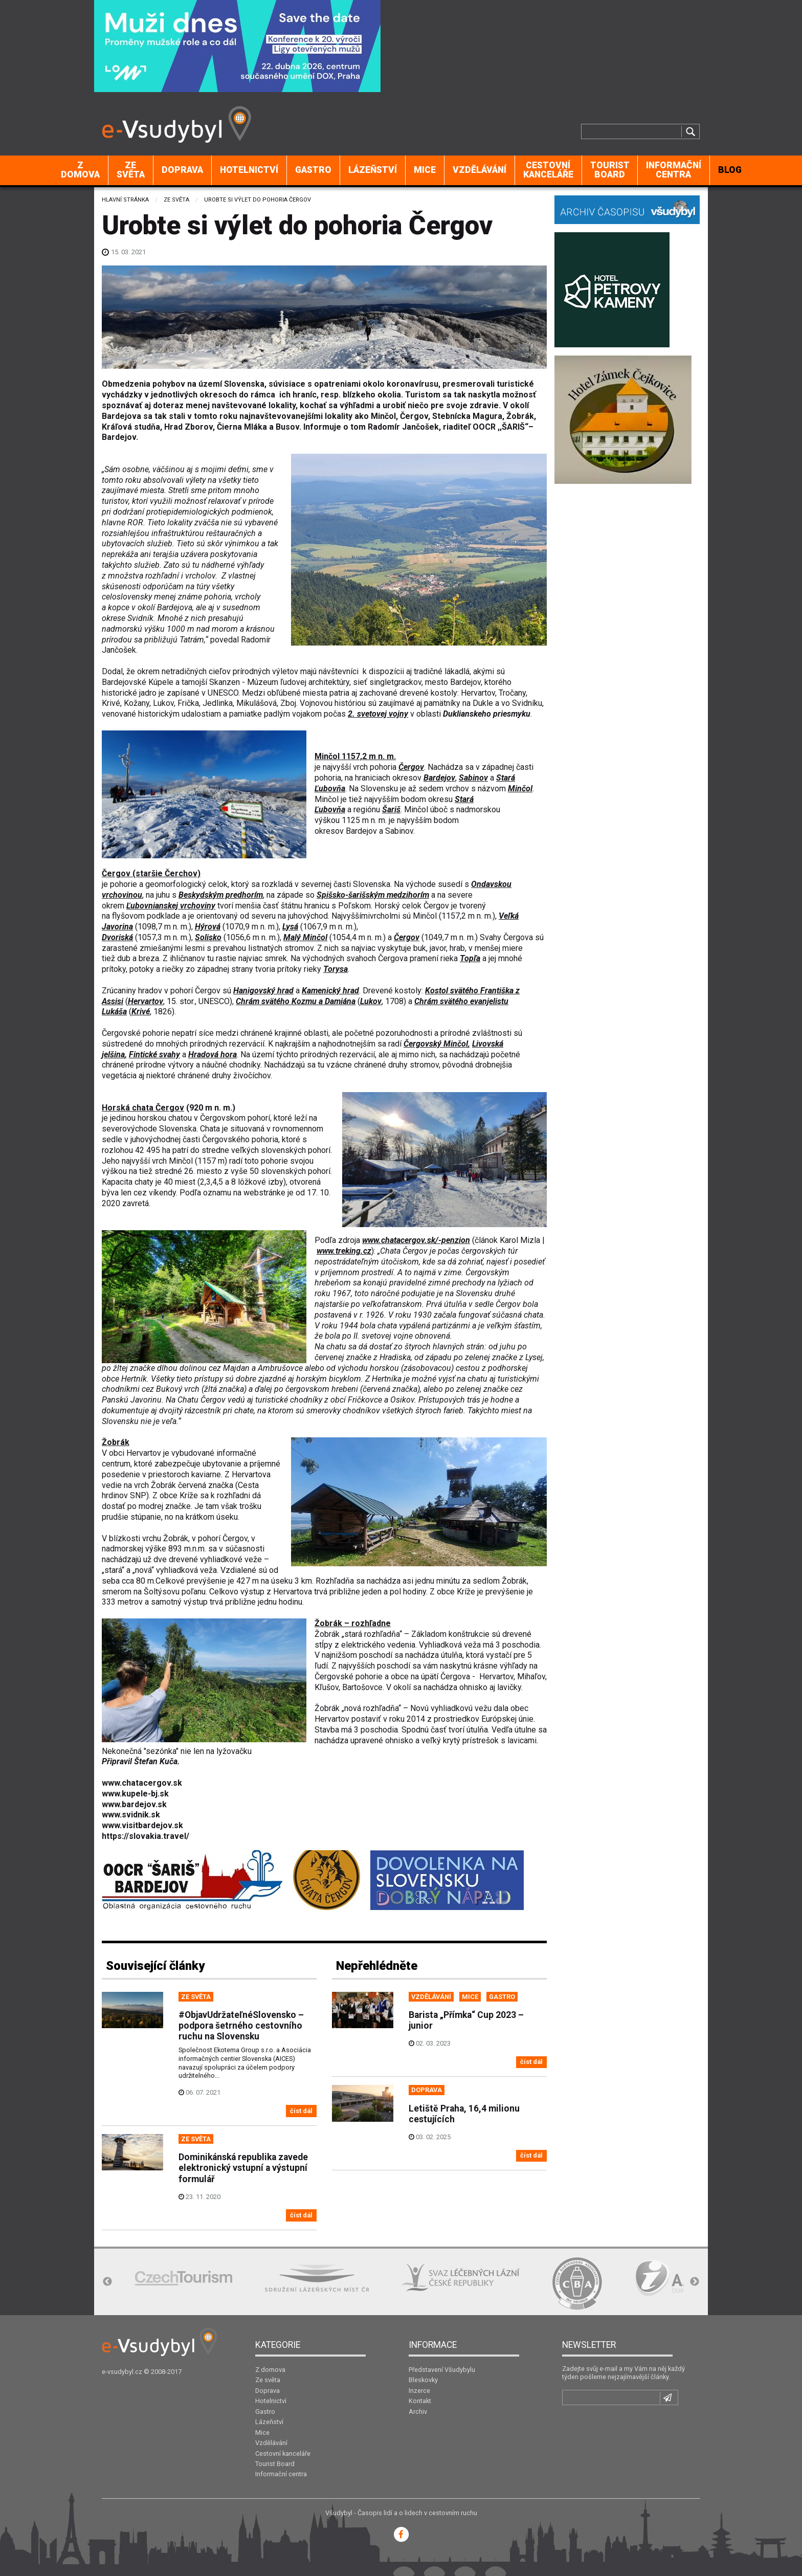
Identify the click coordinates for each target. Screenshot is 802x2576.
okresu (440, 799)
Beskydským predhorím (221, 895)
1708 (394, 1001)
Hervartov (145, 1001)
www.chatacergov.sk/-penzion (416, 1240)
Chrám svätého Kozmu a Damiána (295, 1001)
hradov (150, 990)
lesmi (195, 948)
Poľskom (354, 906)
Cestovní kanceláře (548, 170)
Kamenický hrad (330, 990)
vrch (360, 767)
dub (123, 958)
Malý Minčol (305, 937)
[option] (183, 2278)
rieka (449, 958)
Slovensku (379, 788)
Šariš (391, 809)
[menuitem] (80, 170)
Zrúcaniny (119, 990)
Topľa (470, 958)
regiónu (366, 809)
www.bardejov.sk (134, 1804)
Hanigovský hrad (263, 990)
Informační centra (673, 170)
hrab (457, 948)
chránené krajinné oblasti (284, 1033)
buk (419, 948)
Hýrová (207, 926)
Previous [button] (107, 2282)
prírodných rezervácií (227, 1044)
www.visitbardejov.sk (142, 1825)
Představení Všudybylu (442, 2369)
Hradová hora (212, 1054)
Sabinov (473, 778)
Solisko (208, 937)
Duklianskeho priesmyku (486, 714)
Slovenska (371, 884)
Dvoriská (117, 937)
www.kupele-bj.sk (135, 1793)
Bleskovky (423, 2380)
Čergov (411, 767)
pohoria (383, 767)
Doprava (182, 170)
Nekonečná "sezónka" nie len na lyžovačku (177, 1751)
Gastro (313, 170)
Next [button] (694, 2282)
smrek (275, 958)
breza (149, 958)
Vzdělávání (479, 170)
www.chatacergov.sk (142, 1783)
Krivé (140, 1011)
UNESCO (214, 1001)
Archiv (418, 2411)
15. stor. (181, 1001)
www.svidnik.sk (131, 1814)
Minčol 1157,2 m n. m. (355, 756)
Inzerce (419, 2390)
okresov (406, 778)
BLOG (730, 170)
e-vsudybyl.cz (122, 2371)
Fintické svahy (154, 1054)
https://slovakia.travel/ (145, 1836)
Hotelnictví (249, 170)
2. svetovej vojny (378, 714)
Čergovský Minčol (436, 1044)
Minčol (520, 788)
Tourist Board (610, 170)
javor (438, 948)
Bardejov (439, 778)
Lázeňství (372, 170)
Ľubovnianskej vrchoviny (170, 906)
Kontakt (420, 2401)
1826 (162, 1011)
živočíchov (252, 1075)
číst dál (301, 2111)
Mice (425, 170)
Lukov (371, 1001)
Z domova (80, 170)
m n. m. (374, 820)
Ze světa (131, 170)
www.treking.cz (344, 1251)
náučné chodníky (231, 1065)
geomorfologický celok (186, 884)
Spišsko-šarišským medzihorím (373, 895)
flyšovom (128, 916)
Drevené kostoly (392, 990)
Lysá (290, 926)
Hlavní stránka (125, 199)
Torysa (335, 969)
